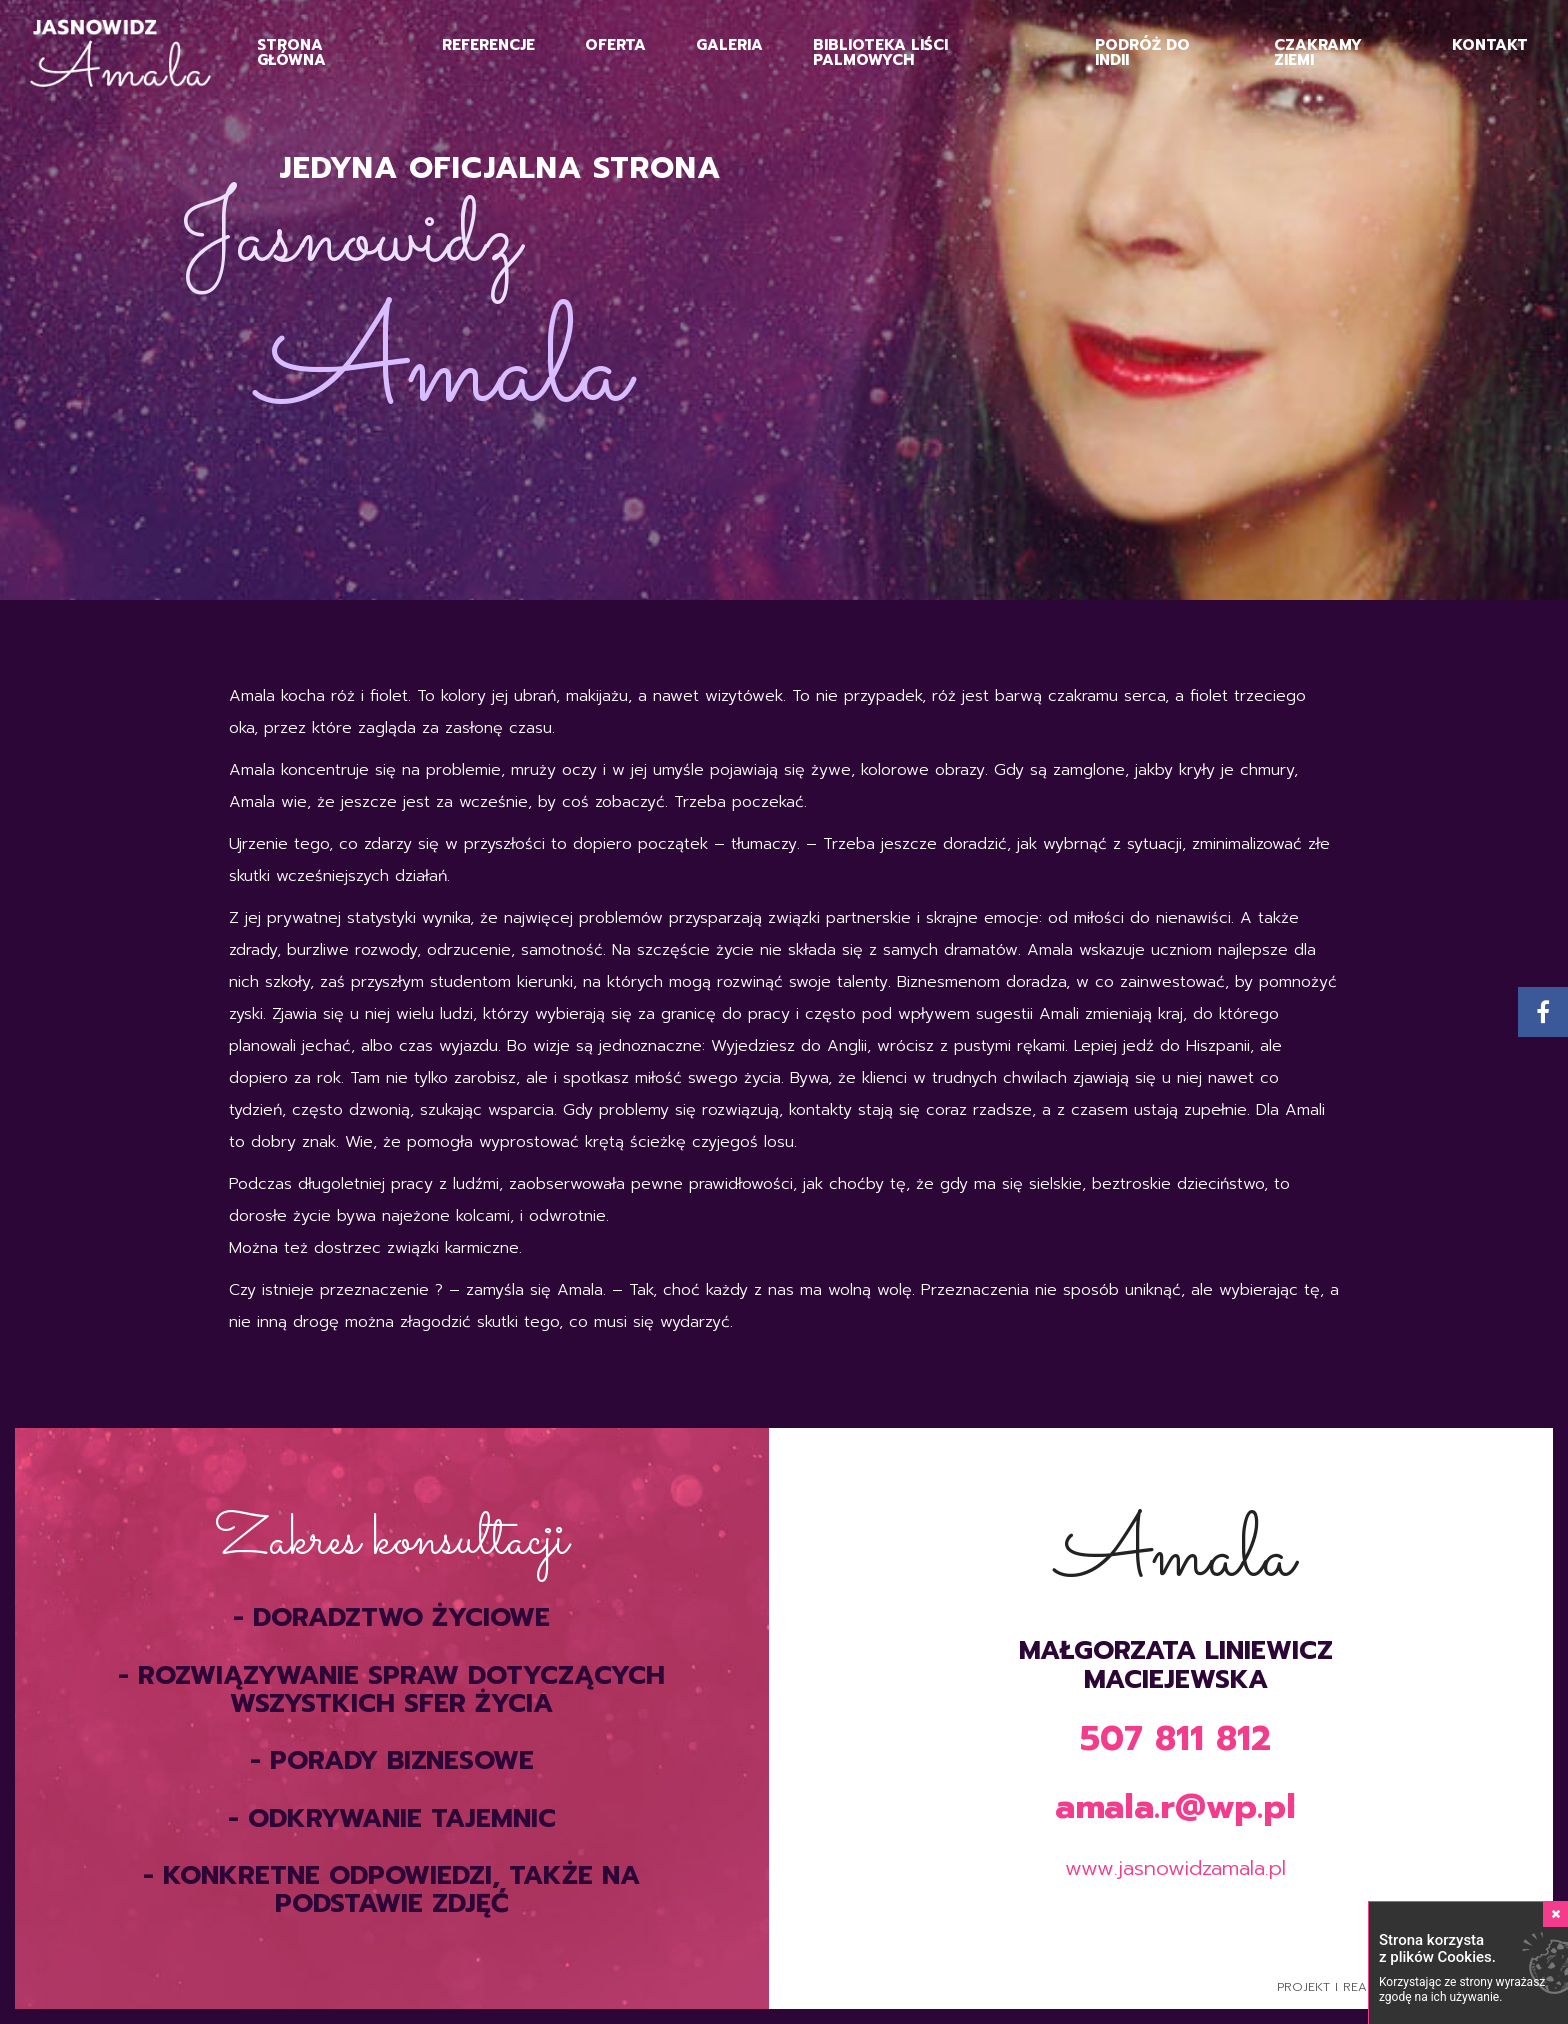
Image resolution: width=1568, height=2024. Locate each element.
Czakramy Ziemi (1318, 52)
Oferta (615, 45)
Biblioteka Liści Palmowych (880, 52)
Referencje (488, 45)
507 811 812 (1175, 1738)
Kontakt (1490, 45)
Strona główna (291, 52)
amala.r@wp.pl (1175, 1806)
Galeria (729, 45)
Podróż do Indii (1142, 52)
